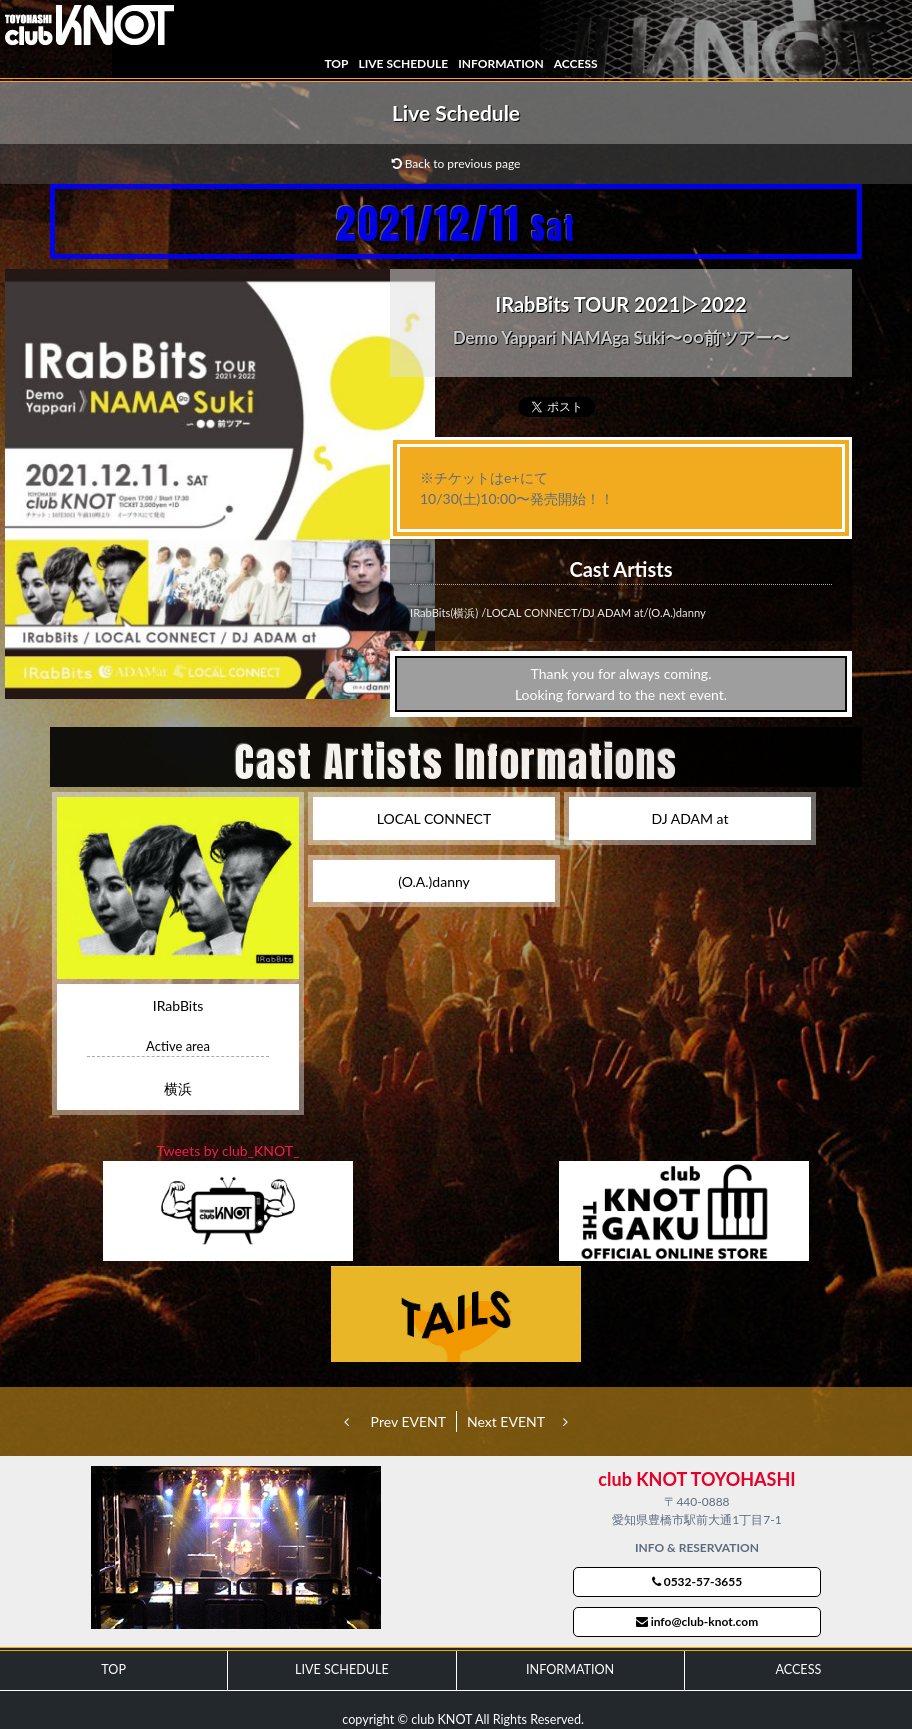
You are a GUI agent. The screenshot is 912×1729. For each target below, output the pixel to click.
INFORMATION (500, 63)
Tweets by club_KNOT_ (228, 1150)
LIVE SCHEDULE (403, 63)
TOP (336, 63)
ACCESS (576, 63)
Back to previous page (456, 163)
